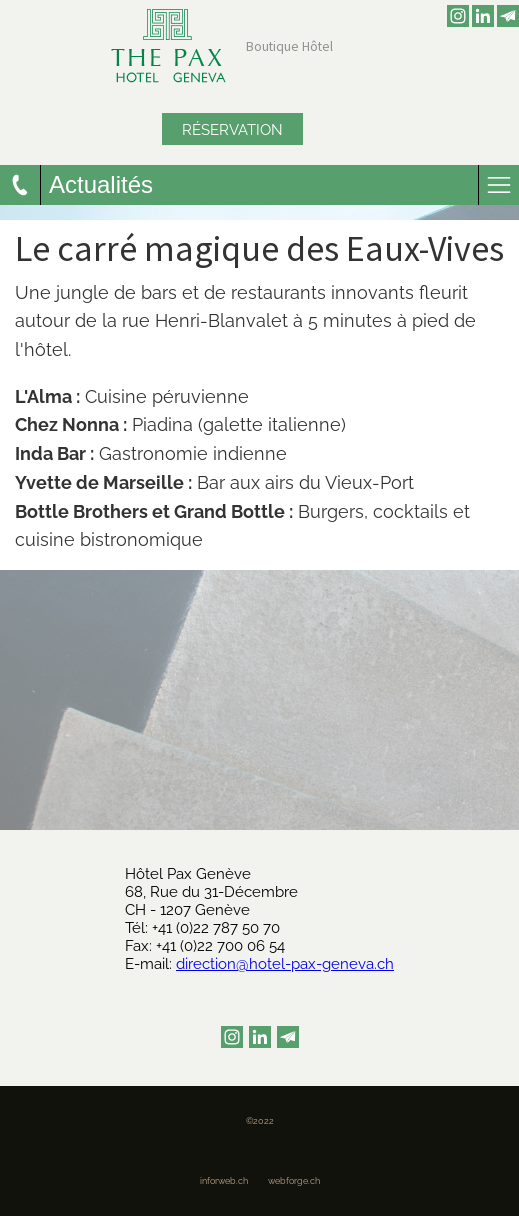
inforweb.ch (224, 1181)
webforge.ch (294, 1181)
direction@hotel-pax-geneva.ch (285, 964)
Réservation (232, 130)
